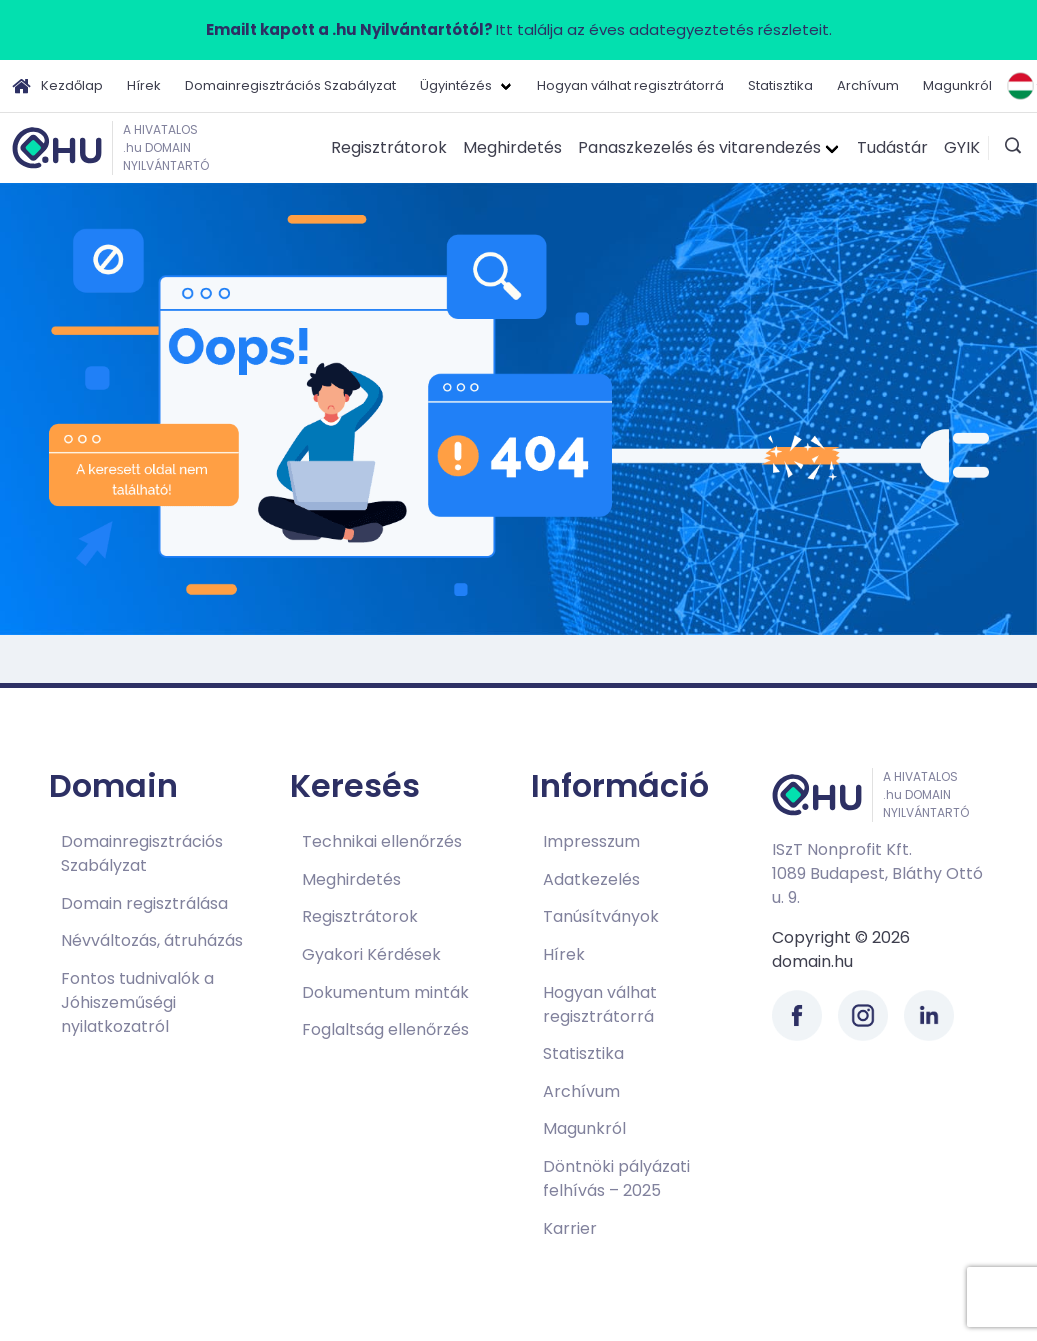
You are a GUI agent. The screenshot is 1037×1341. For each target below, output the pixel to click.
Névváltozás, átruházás (152, 940)
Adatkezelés (591, 879)
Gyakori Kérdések (371, 954)
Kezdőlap (57, 86)
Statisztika (780, 85)
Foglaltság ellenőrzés (385, 1029)
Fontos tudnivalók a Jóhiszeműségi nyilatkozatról (137, 1002)
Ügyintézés (456, 85)
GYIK (962, 147)
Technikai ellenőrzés (382, 841)
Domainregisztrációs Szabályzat (290, 85)
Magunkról (957, 85)
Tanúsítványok (601, 916)
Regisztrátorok (389, 147)
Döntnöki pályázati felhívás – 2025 (616, 1178)
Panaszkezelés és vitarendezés (699, 147)
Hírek (144, 85)
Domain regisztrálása (144, 903)
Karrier (570, 1228)
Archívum (868, 85)
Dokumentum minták (385, 992)
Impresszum (591, 841)
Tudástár (892, 147)
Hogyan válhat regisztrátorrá (630, 85)
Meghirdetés (512, 147)
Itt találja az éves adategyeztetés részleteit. (519, 29)
